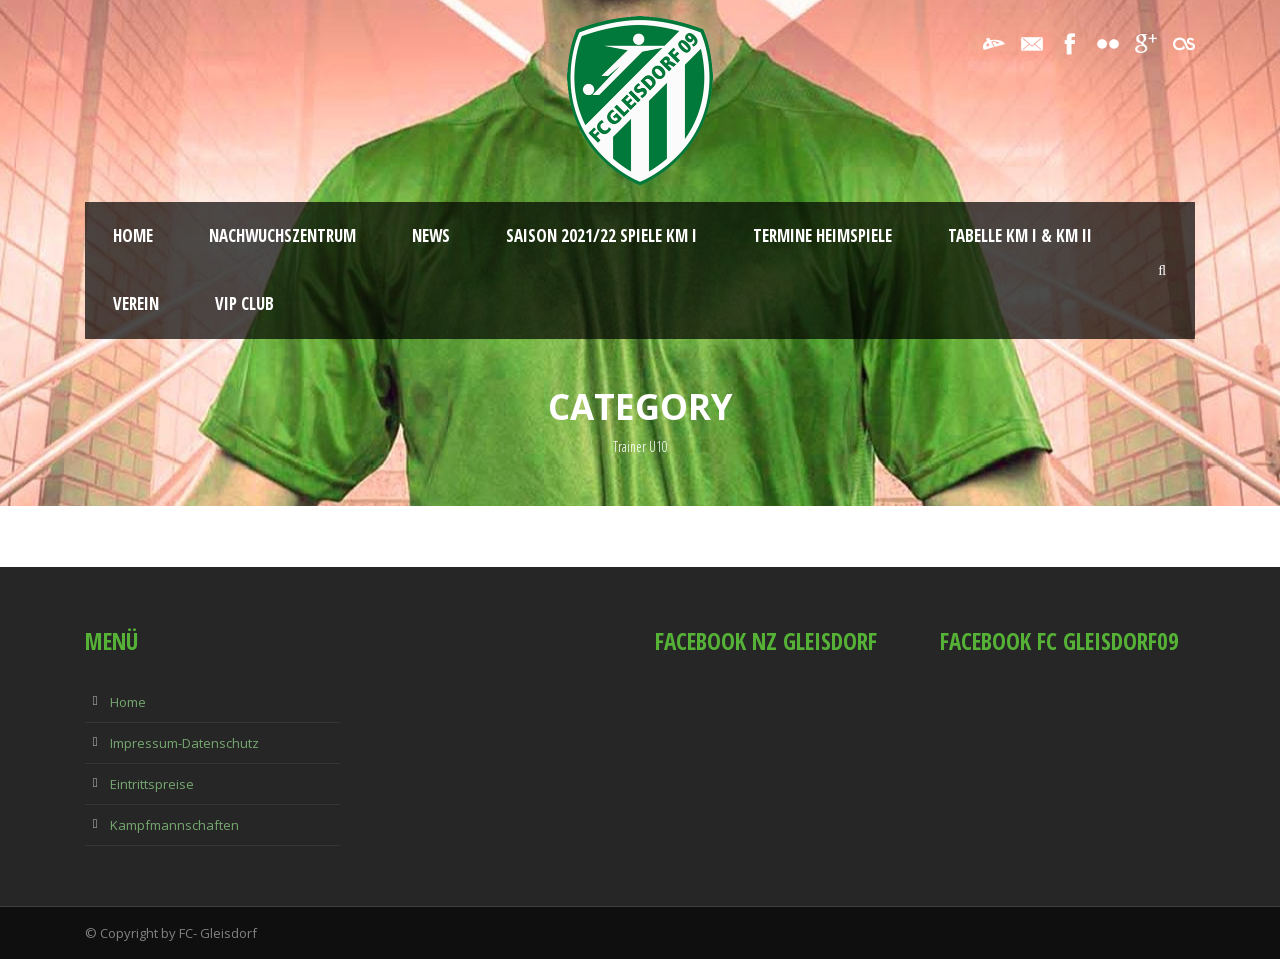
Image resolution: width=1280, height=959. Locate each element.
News (431, 235)
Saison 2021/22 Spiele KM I (601, 235)
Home (133, 235)
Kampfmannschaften (174, 825)
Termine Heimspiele (822, 235)
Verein (136, 303)
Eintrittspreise (152, 784)
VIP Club (244, 303)
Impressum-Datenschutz (184, 743)
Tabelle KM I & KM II (1020, 235)
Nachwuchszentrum (282, 235)
